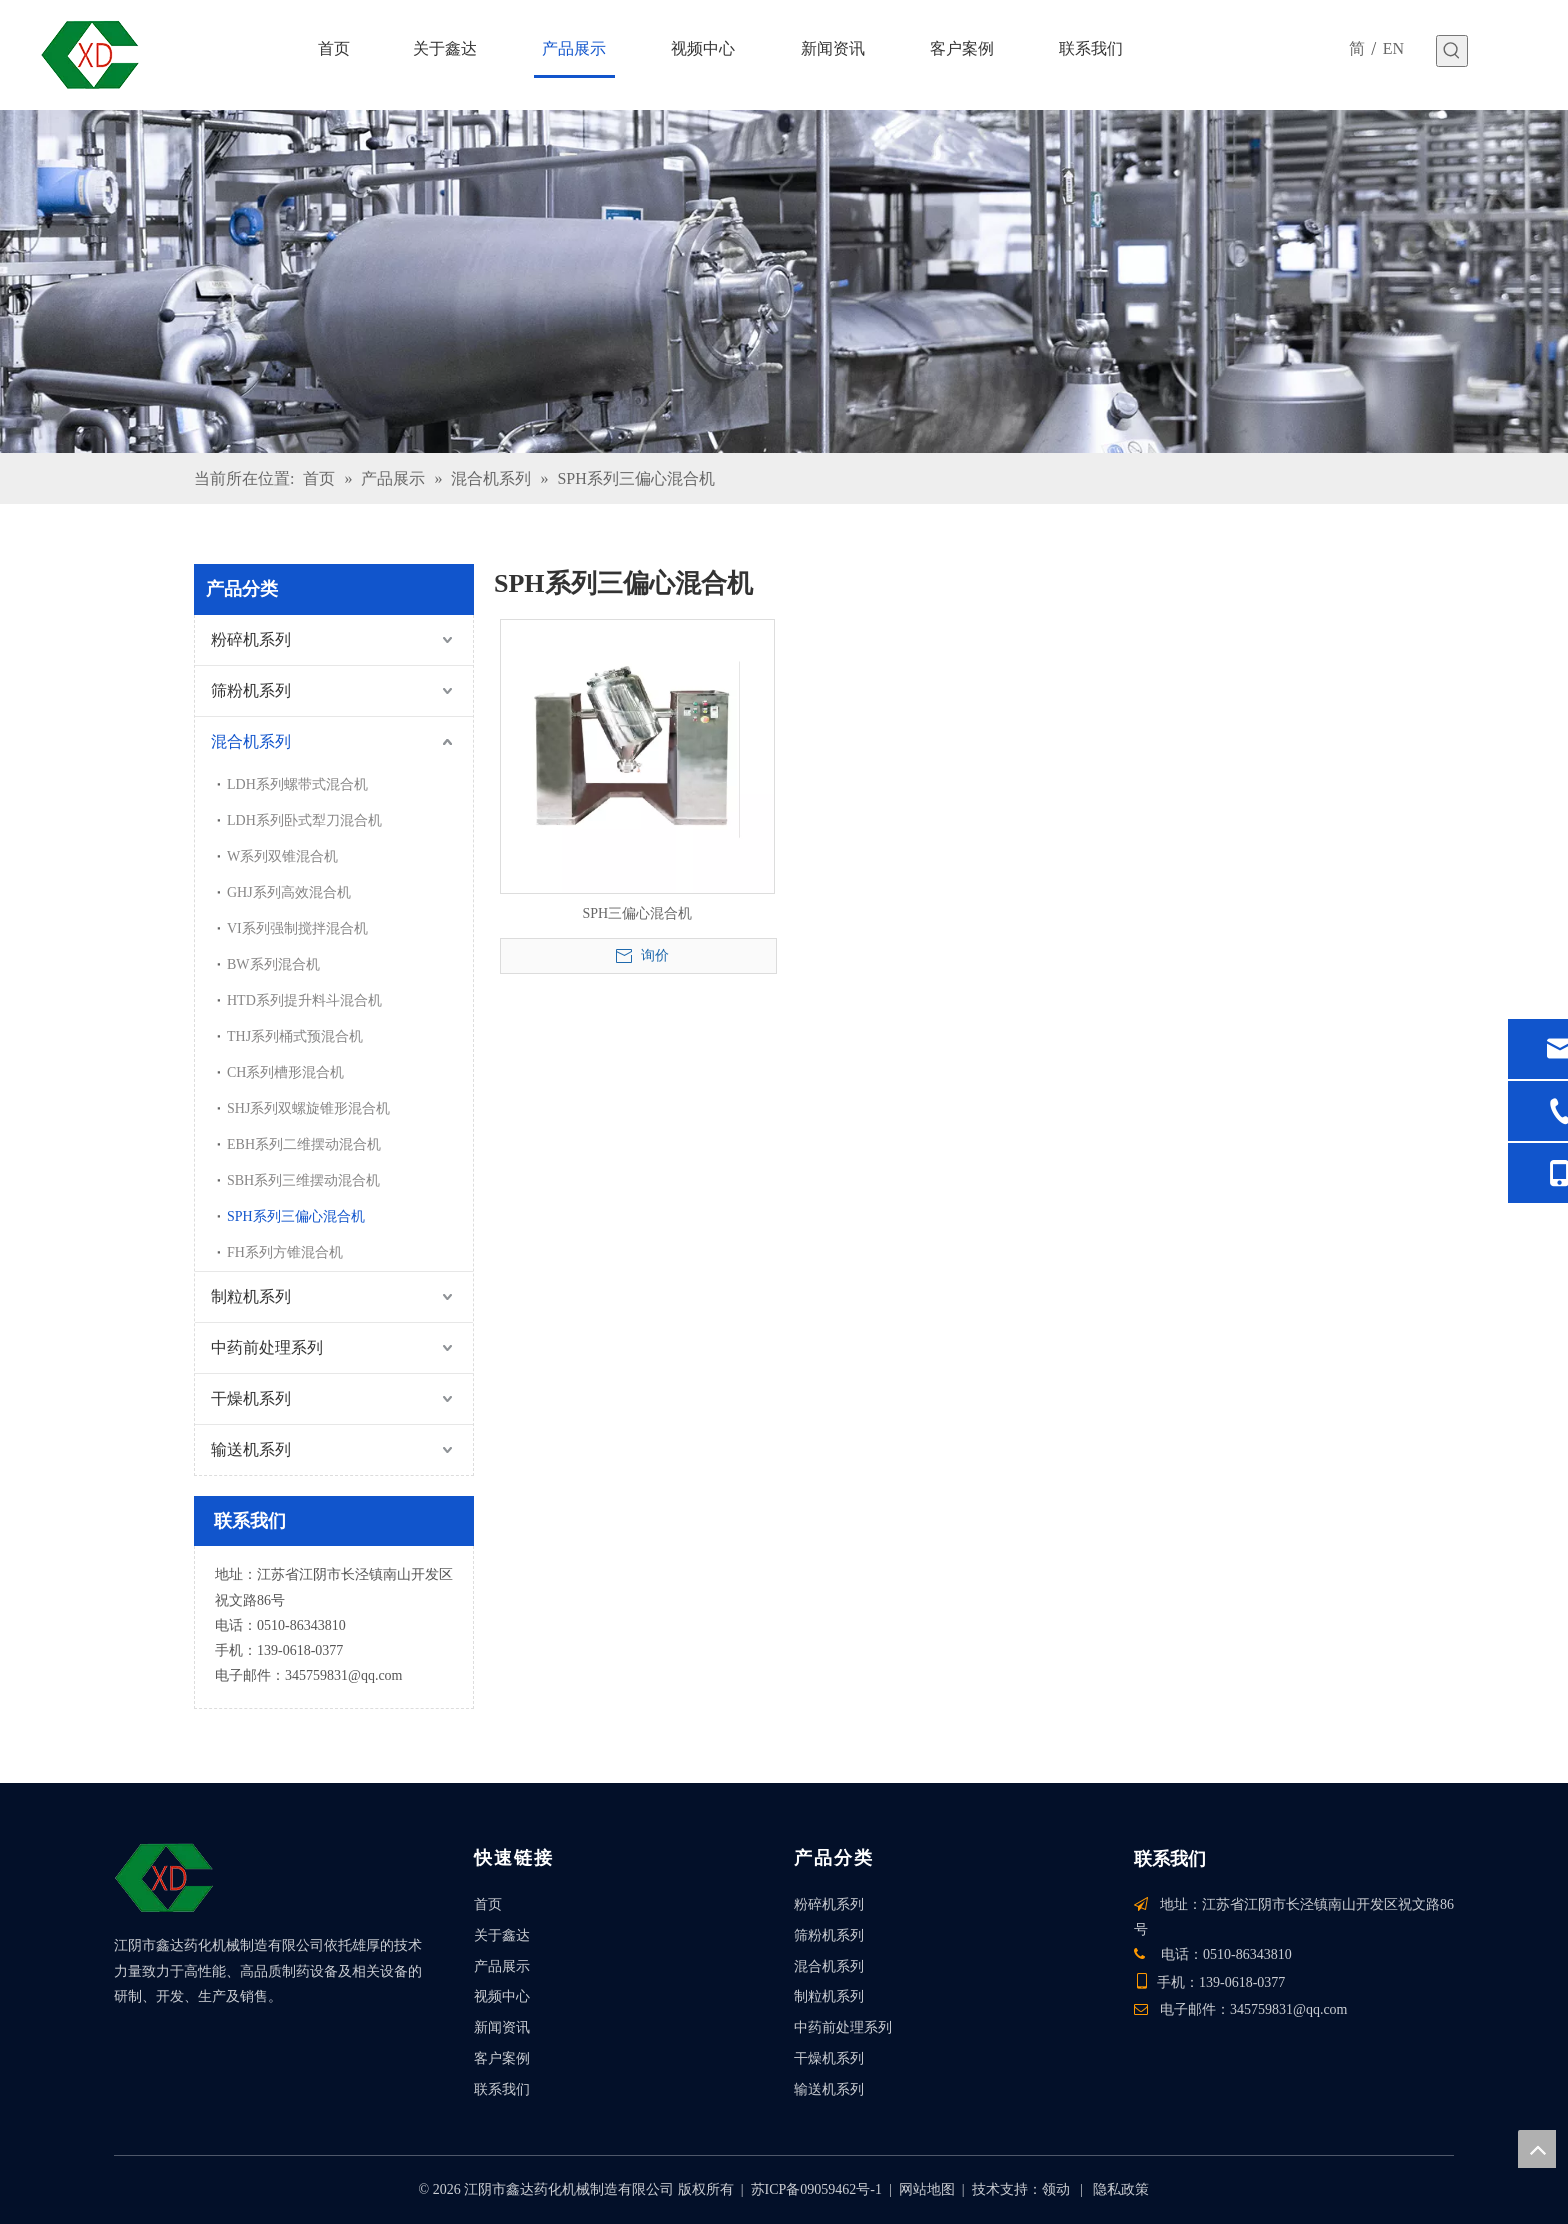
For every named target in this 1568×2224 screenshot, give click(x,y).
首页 (488, 1904)
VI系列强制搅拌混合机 (297, 928)
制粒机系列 (251, 1296)
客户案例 (502, 2058)
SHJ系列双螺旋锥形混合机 (308, 1108)
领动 (1056, 2189)
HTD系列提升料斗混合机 (304, 1000)
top (1537, 2149)
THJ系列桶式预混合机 (295, 1036)
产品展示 (502, 1966)
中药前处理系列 (267, 1347)
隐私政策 (1121, 2189)
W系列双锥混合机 (282, 856)
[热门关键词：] (1452, 51)
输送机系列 (251, 1449)
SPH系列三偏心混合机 (296, 1216)
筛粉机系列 (251, 690)
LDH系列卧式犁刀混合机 (304, 820)
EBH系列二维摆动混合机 (304, 1144)
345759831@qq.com (344, 1675)
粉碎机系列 (251, 639)
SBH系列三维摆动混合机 (303, 1180)
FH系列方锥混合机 (285, 1252)
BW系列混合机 (273, 964)
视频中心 (502, 1996)
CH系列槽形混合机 (285, 1072)
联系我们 (502, 2089)
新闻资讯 (502, 2027)
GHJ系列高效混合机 (289, 892)
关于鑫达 (502, 1935)
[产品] (784, 281)
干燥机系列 (251, 1398)
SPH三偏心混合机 (637, 913)
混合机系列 (251, 741)
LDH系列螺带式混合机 (297, 784)
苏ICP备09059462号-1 (816, 2189)
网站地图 (927, 2189)
